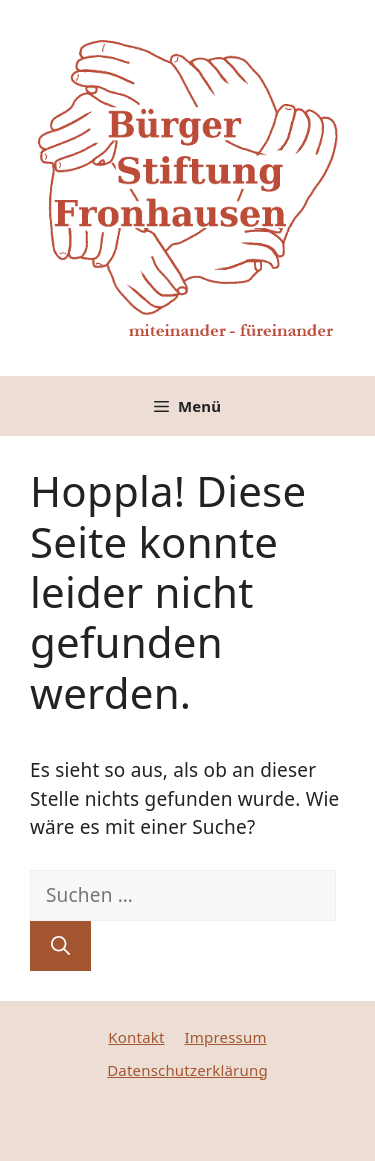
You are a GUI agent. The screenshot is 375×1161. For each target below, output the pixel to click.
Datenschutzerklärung (187, 1070)
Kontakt (136, 1037)
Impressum (226, 1037)
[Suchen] (60, 946)
